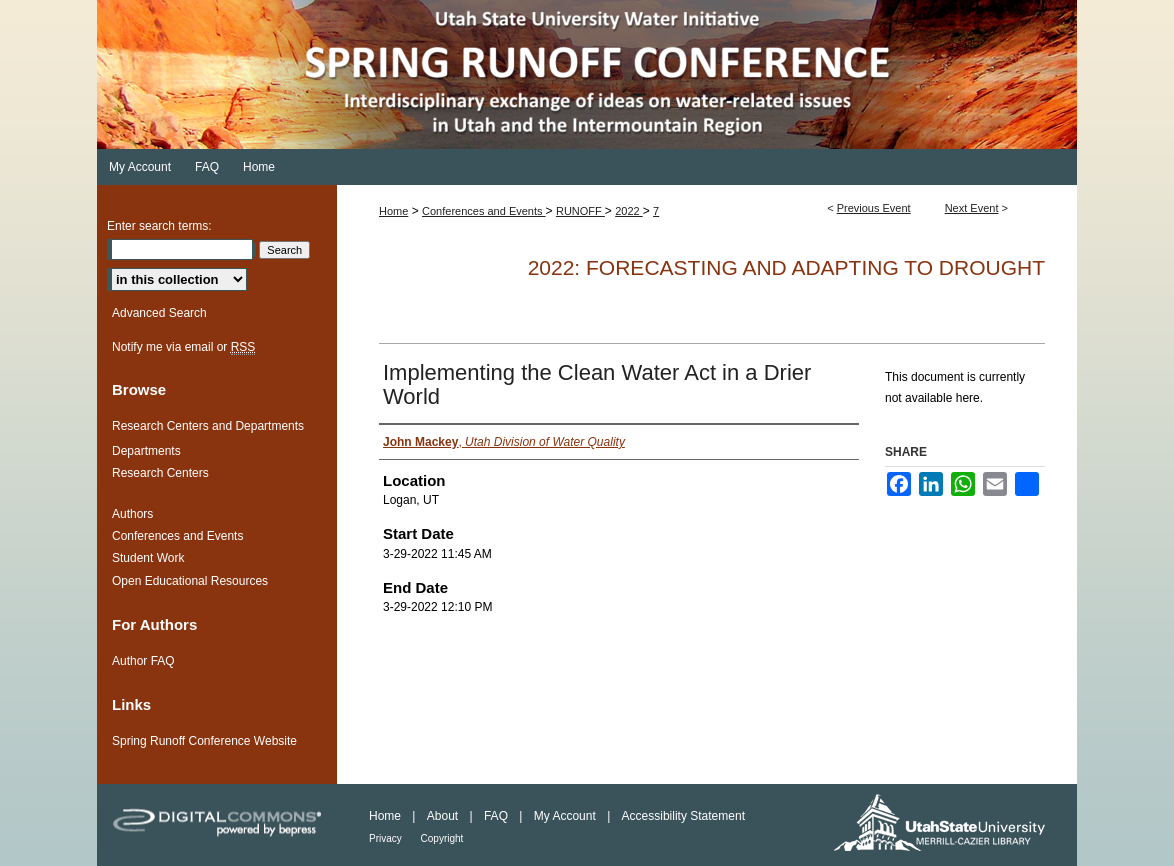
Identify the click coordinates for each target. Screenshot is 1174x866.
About (444, 816)
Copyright (442, 838)
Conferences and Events (484, 211)
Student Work (148, 558)
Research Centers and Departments (208, 426)
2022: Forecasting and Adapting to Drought (786, 267)
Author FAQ (143, 661)
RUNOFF (580, 211)
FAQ (497, 816)
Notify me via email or (183, 347)
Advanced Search (159, 313)
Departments (146, 451)
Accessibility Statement (683, 816)
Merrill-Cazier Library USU (947, 825)
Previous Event (874, 208)
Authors (132, 514)
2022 (629, 211)
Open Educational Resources (190, 581)
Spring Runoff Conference (587, 74)
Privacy (387, 838)
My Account (566, 816)
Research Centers (160, 473)
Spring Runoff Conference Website (204, 741)
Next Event (972, 208)
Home (393, 211)
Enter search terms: (159, 226)
